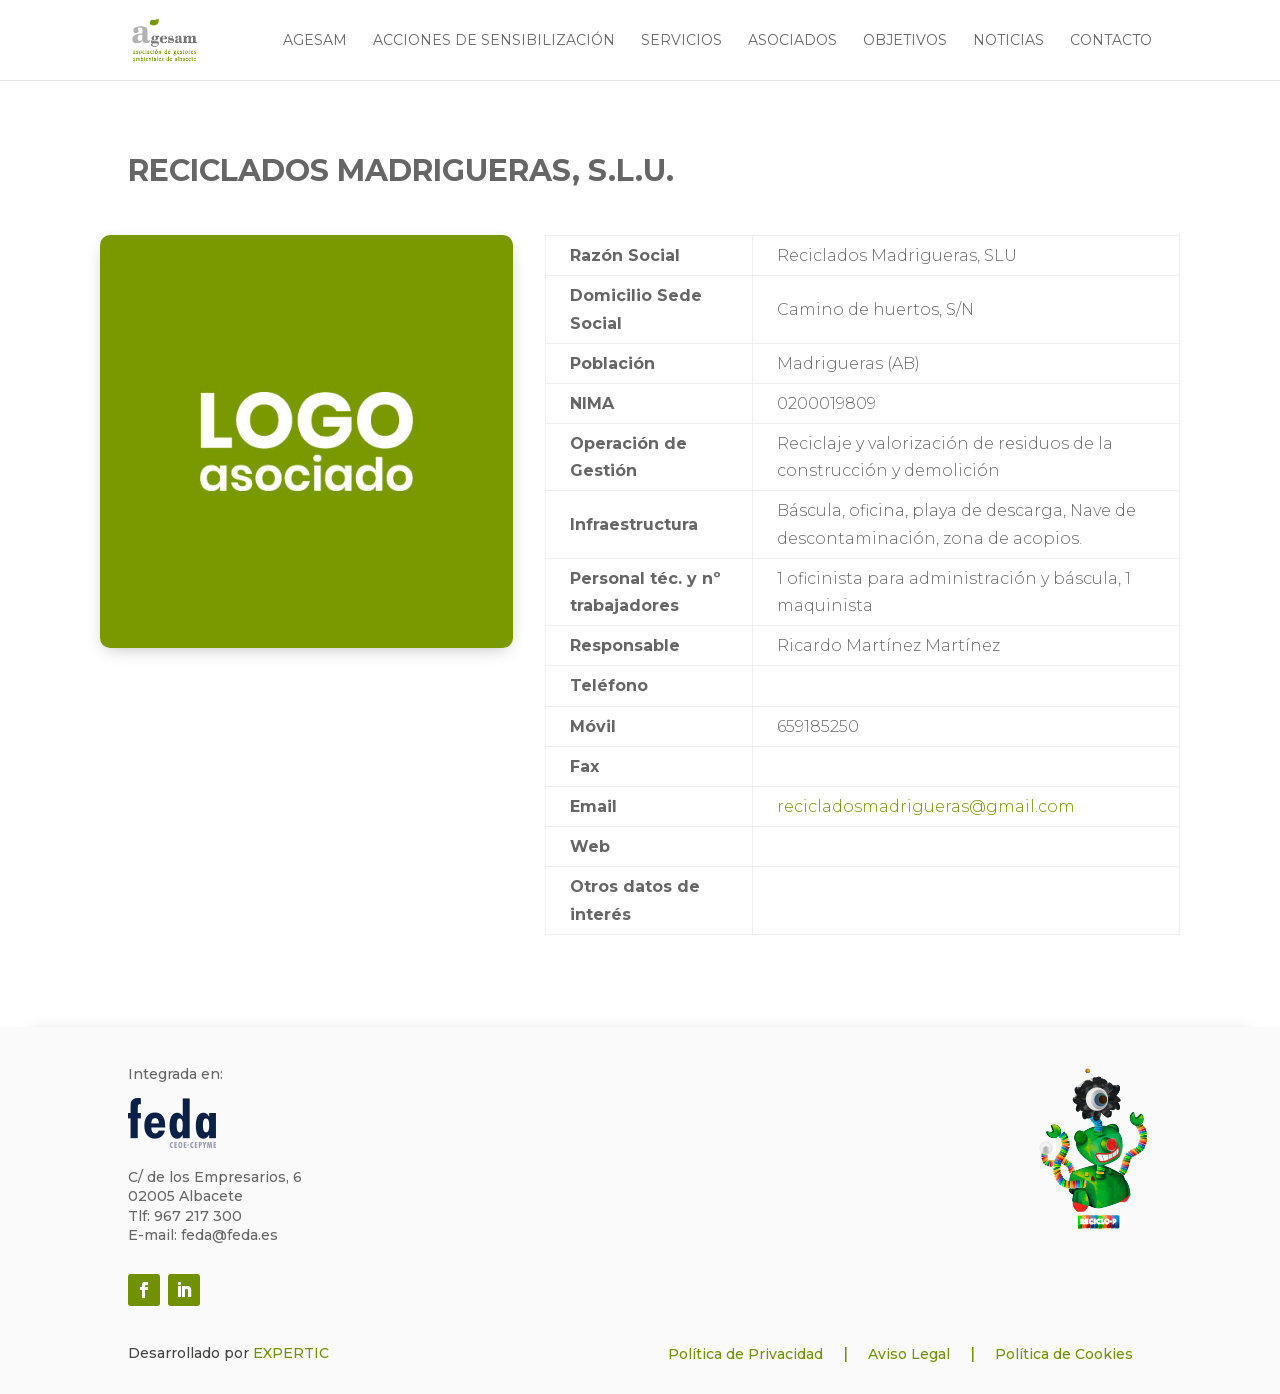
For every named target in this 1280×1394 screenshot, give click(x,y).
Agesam (315, 41)
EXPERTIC (291, 1353)
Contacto (1111, 41)
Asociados (792, 41)
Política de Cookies (1064, 1354)
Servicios (681, 41)
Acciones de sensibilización (494, 41)
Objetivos (905, 41)
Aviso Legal (909, 1354)
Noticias (1008, 41)
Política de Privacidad (745, 1354)
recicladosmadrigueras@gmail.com (926, 806)
